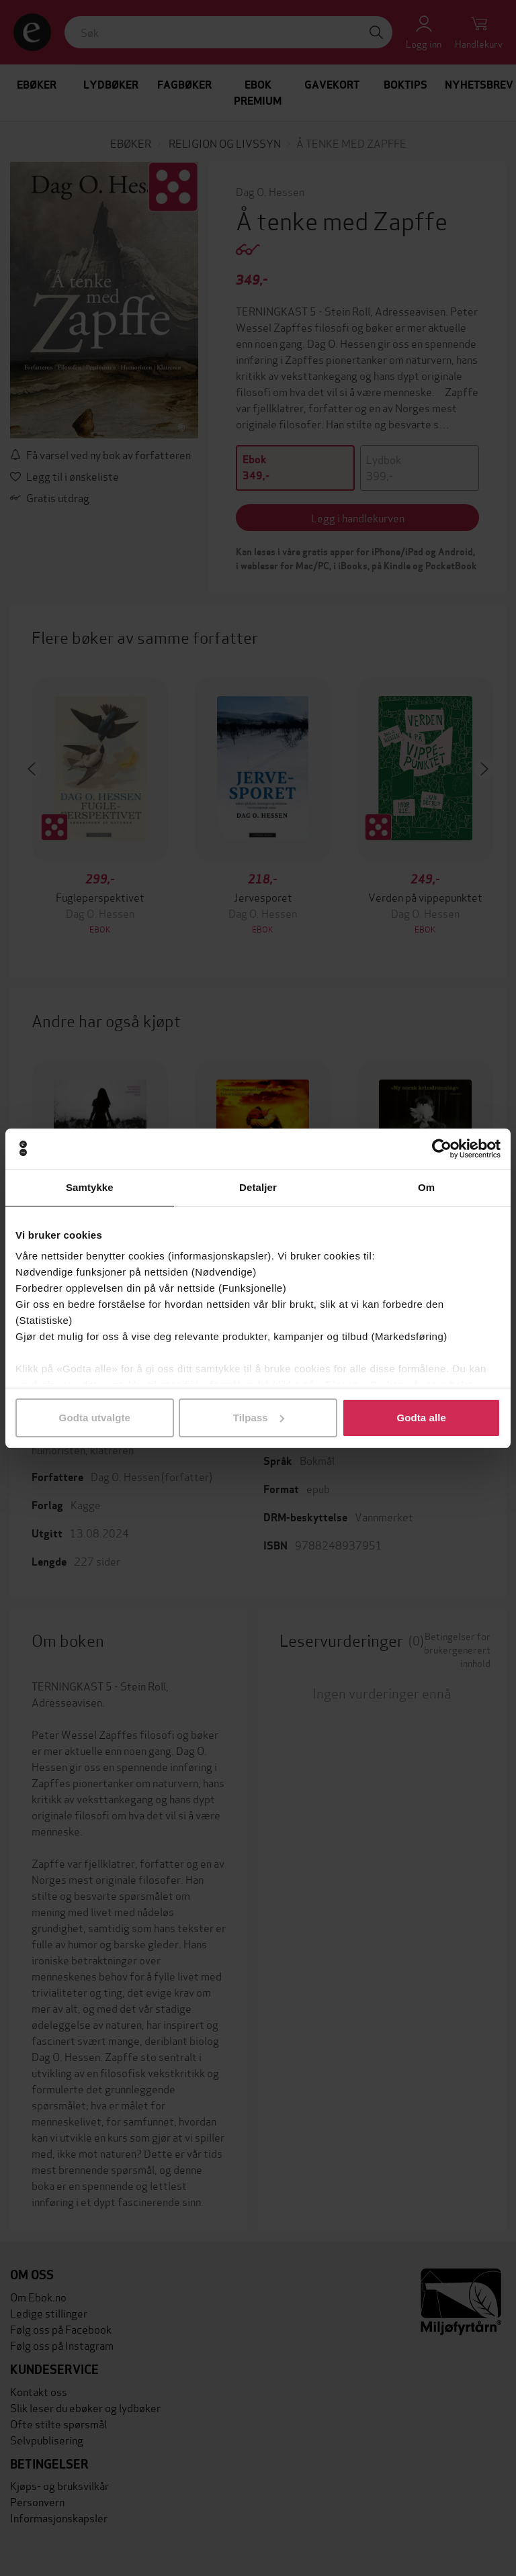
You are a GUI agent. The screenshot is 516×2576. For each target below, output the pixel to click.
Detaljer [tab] (258, 1187)
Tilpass (258, 1417)
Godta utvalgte (94, 1417)
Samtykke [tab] (90, 1187)
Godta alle (421, 1417)
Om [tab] (426, 1187)
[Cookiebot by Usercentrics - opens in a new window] (442, 1149)
